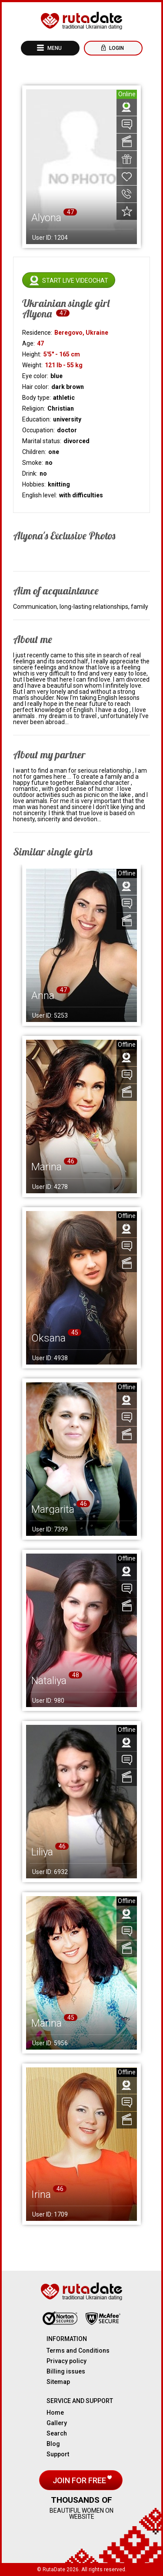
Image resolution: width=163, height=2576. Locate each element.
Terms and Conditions (78, 2350)
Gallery (57, 2422)
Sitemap (58, 2381)
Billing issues (66, 2371)
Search (57, 2433)
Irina (41, 2194)
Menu (54, 48)
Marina (46, 1167)
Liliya (42, 1852)
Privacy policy (66, 2360)
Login (116, 48)
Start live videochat (75, 280)
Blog (53, 2443)
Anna (42, 995)
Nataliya (49, 1681)
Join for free (80, 2480)
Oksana (48, 1338)
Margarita (52, 1509)
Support (58, 2454)
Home (55, 2412)
